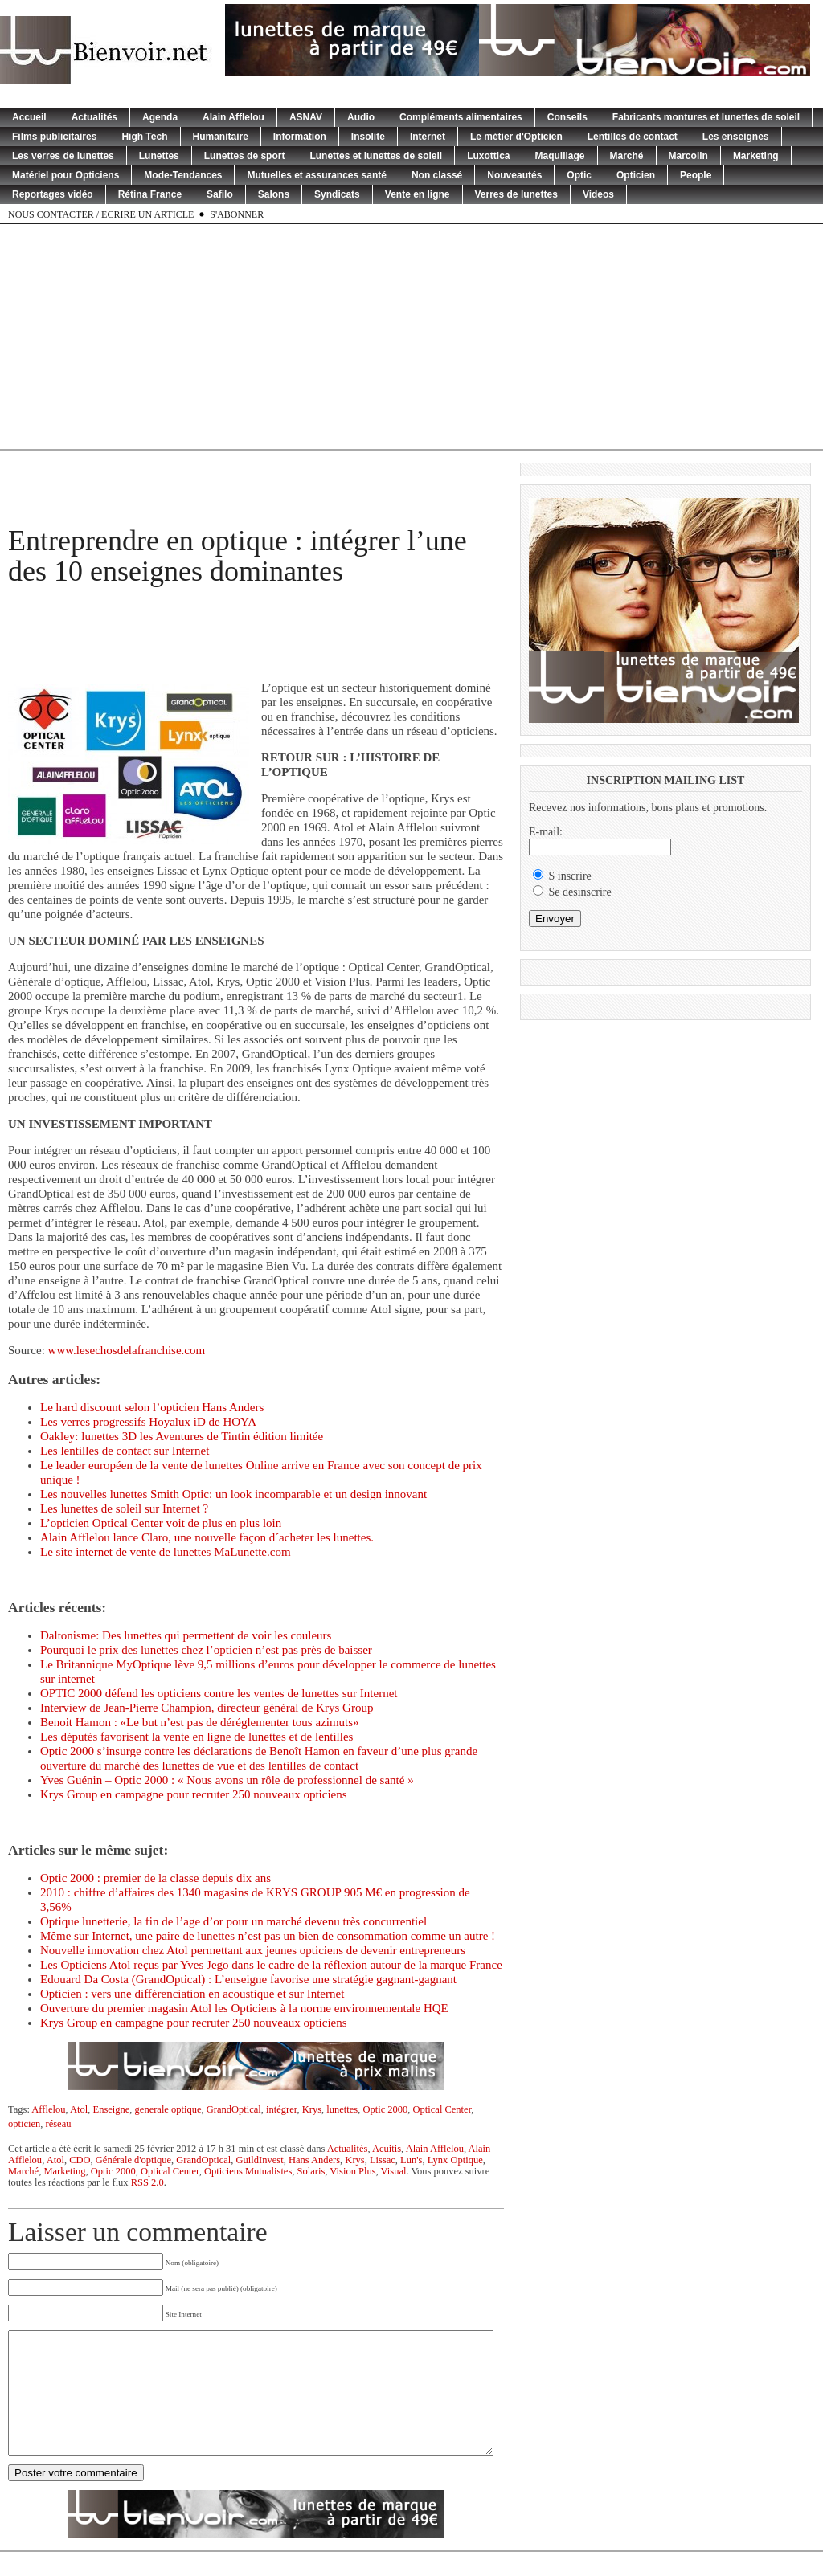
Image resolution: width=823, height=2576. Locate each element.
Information (299, 136)
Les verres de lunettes (63, 155)
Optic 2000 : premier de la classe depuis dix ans (155, 1878)
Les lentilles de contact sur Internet (124, 1450)
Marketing (756, 155)
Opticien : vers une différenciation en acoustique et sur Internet (192, 1993)
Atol (79, 2109)
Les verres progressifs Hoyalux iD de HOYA (148, 1421)
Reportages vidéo (52, 194)
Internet (427, 136)
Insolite (368, 136)
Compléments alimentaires (460, 117)
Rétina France (150, 194)
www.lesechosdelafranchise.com (127, 1350)
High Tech (144, 136)
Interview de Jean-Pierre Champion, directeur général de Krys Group (206, 1707)
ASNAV (305, 117)
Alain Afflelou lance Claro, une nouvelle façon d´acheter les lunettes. (207, 1537)
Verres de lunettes (516, 194)
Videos (598, 194)
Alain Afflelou (233, 117)
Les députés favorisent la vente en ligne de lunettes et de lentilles (196, 1736)
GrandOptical (234, 2109)
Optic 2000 (384, 2109)
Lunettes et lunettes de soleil (375, 155)
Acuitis (386, 2148)
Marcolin (688, 155)
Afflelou (48, 2109)
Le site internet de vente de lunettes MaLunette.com (165, 1551)
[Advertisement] (411, 336)
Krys (311, 2109)
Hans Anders (314, 2160)
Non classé (437, 175)
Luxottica (488, 155)
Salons (273, 194)
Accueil (29, 117)
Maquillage (559, 155)
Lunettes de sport (244, 155)
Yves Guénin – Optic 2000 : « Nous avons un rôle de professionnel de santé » (227, 1780)
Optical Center (442, 2109)
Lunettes (159, 155)
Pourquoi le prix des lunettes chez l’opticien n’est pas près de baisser (206, 1649)
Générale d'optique (133, 2160)
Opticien (635, 175)
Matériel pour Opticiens (65, 175)
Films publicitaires (54, 136)
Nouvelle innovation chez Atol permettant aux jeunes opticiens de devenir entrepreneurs (252, 1950)
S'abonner (237, 214)
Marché (627, 155)
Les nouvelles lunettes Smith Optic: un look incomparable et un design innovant (233, 1494)
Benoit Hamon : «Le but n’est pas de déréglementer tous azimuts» (199, 1722)
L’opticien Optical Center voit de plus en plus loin (160, 1523)
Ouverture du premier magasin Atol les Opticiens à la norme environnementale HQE (244, 2008)
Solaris (311, 2171)
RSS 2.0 (147, 2182)
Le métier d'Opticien (516, 136)
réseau (59, 2123)
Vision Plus (352, 2171)
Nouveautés (514, 175)
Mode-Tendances (183, 175)
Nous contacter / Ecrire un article (101, 214)
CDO (79, 2160)
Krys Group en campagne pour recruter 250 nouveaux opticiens (193, 1794)
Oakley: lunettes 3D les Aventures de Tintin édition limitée (181, 1436)
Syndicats (337, 194)
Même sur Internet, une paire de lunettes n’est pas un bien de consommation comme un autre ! (267, 1935)
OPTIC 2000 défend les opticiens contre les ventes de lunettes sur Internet (218, 1693)
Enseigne (111, 2109)
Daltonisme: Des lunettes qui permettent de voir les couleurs (185, 1635)
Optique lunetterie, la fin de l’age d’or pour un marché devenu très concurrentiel (233, 1921)
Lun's (411, 2160)
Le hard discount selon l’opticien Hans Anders (152, 1407)
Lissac (382, 2160)
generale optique (168, 2109)
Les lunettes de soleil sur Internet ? (124, 1508)
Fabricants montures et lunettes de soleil (706, 117)
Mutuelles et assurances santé (316, 175)
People (695, 175)
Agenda (160, 117)
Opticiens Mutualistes (248, 2171)
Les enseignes (735, 136)
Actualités (94, 117)
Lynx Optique (455, 2160)
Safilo (220, 194)
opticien (24, 2123)
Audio (361, 117)
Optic (579, 175)
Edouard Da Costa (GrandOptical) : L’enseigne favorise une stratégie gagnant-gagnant (248, 1979)
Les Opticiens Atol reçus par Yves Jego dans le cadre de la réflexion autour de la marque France (271, 1964)
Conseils (567, 117)
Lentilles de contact (633, 136)
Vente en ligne (417, 194)
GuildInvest (260, 2160)
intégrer (281, 2109)
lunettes (342, 2109)
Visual (394, 2171)
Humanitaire (220, 136)
